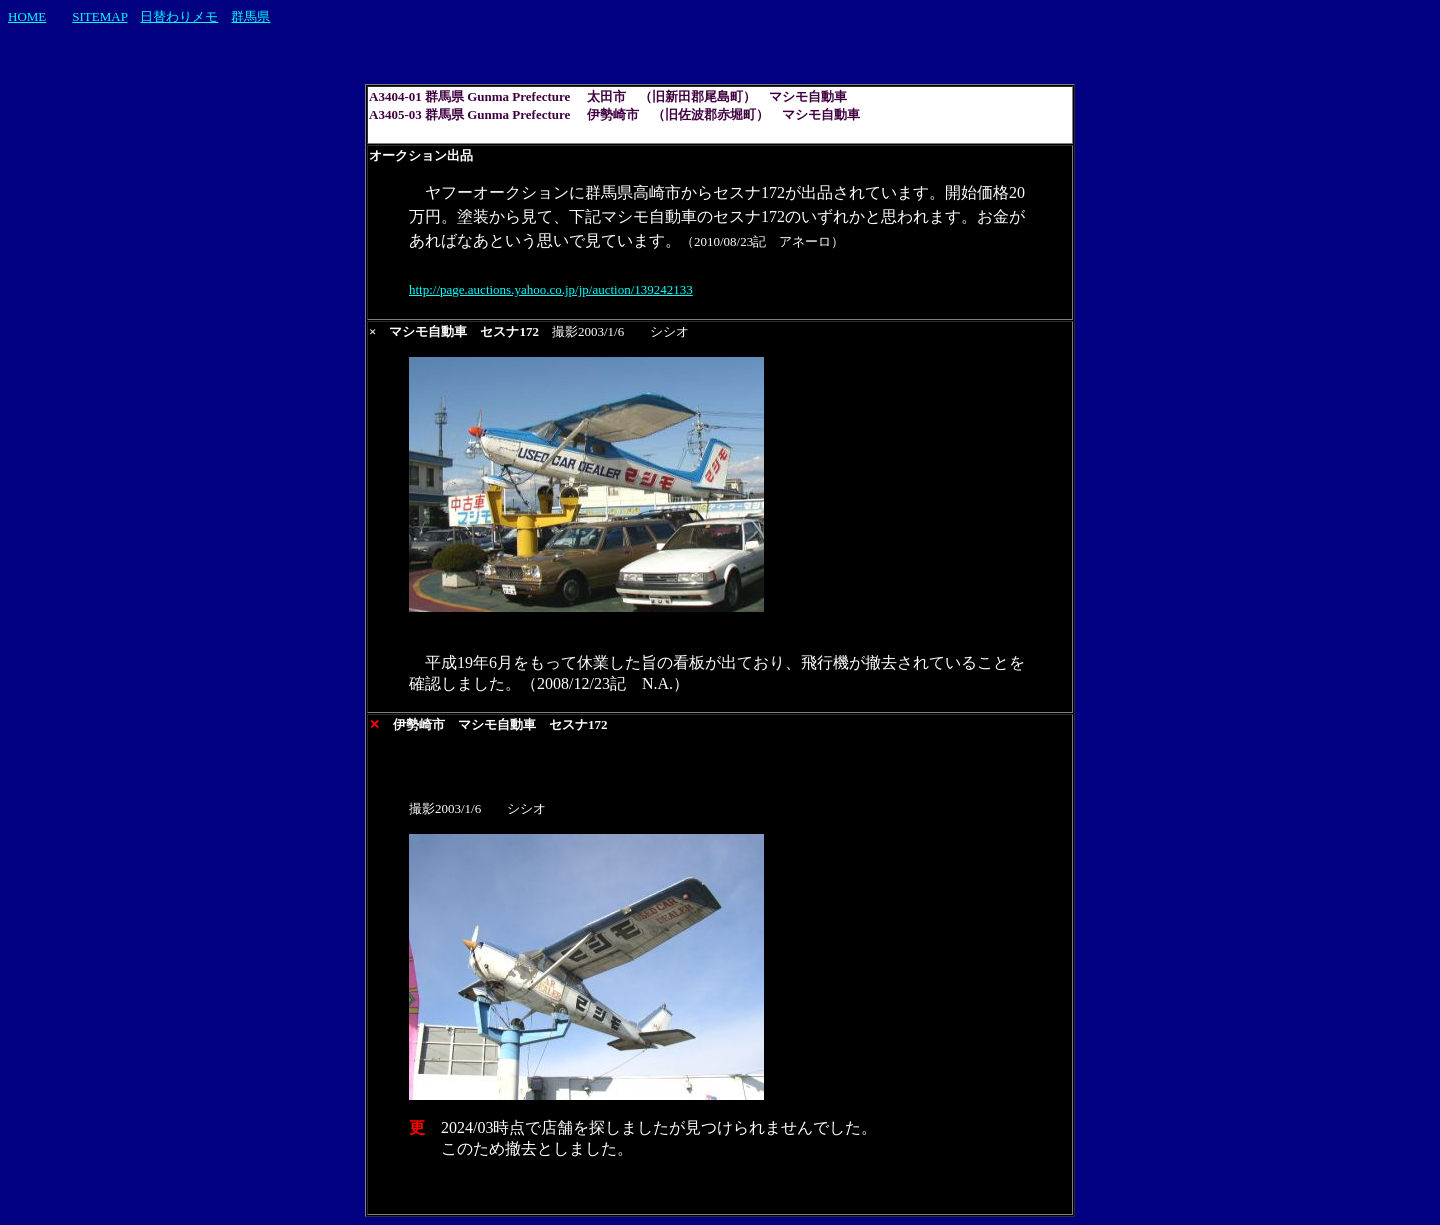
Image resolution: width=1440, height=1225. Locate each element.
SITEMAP (99, 16)
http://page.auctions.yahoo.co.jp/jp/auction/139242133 (551, 289)
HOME (27, 16)
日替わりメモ (179, 16)
